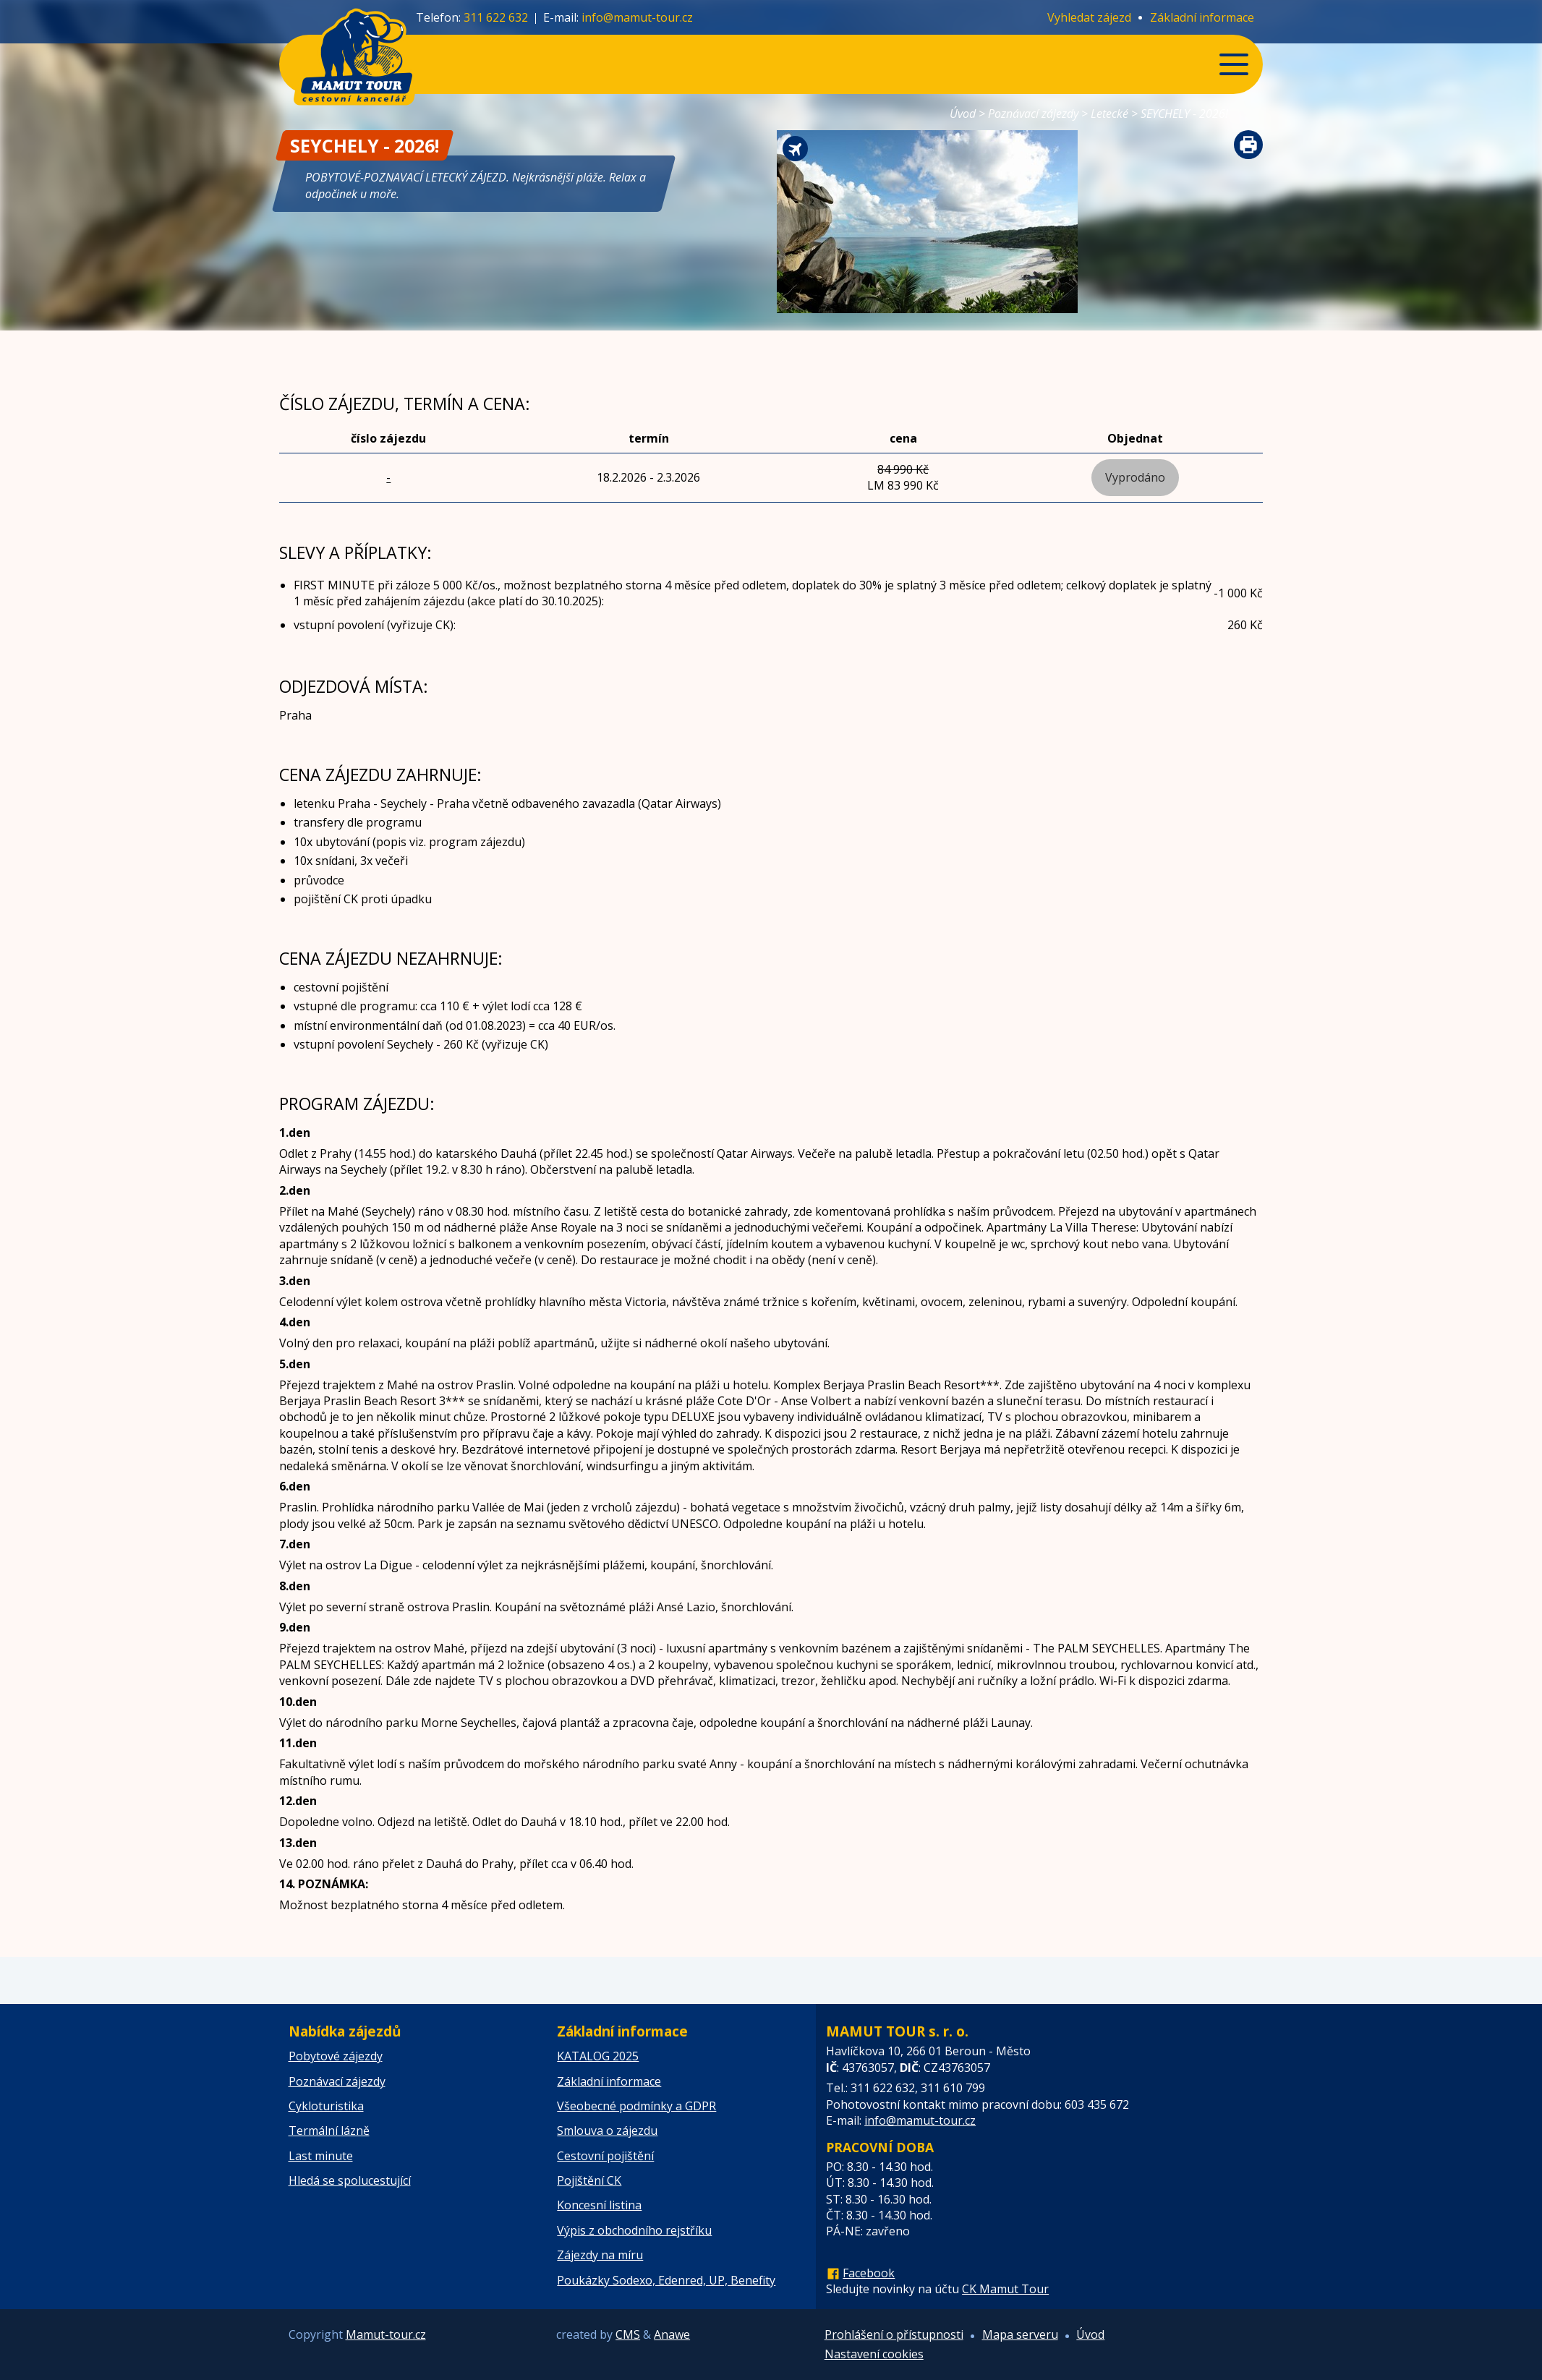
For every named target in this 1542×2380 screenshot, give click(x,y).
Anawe (672, 2334)
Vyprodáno (1135, 477)
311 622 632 (496, 17)
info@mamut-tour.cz (637, 17)
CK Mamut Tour (1005, 2289)
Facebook (869, 2273)
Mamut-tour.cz (386, 2334)
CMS (627, 2334)
